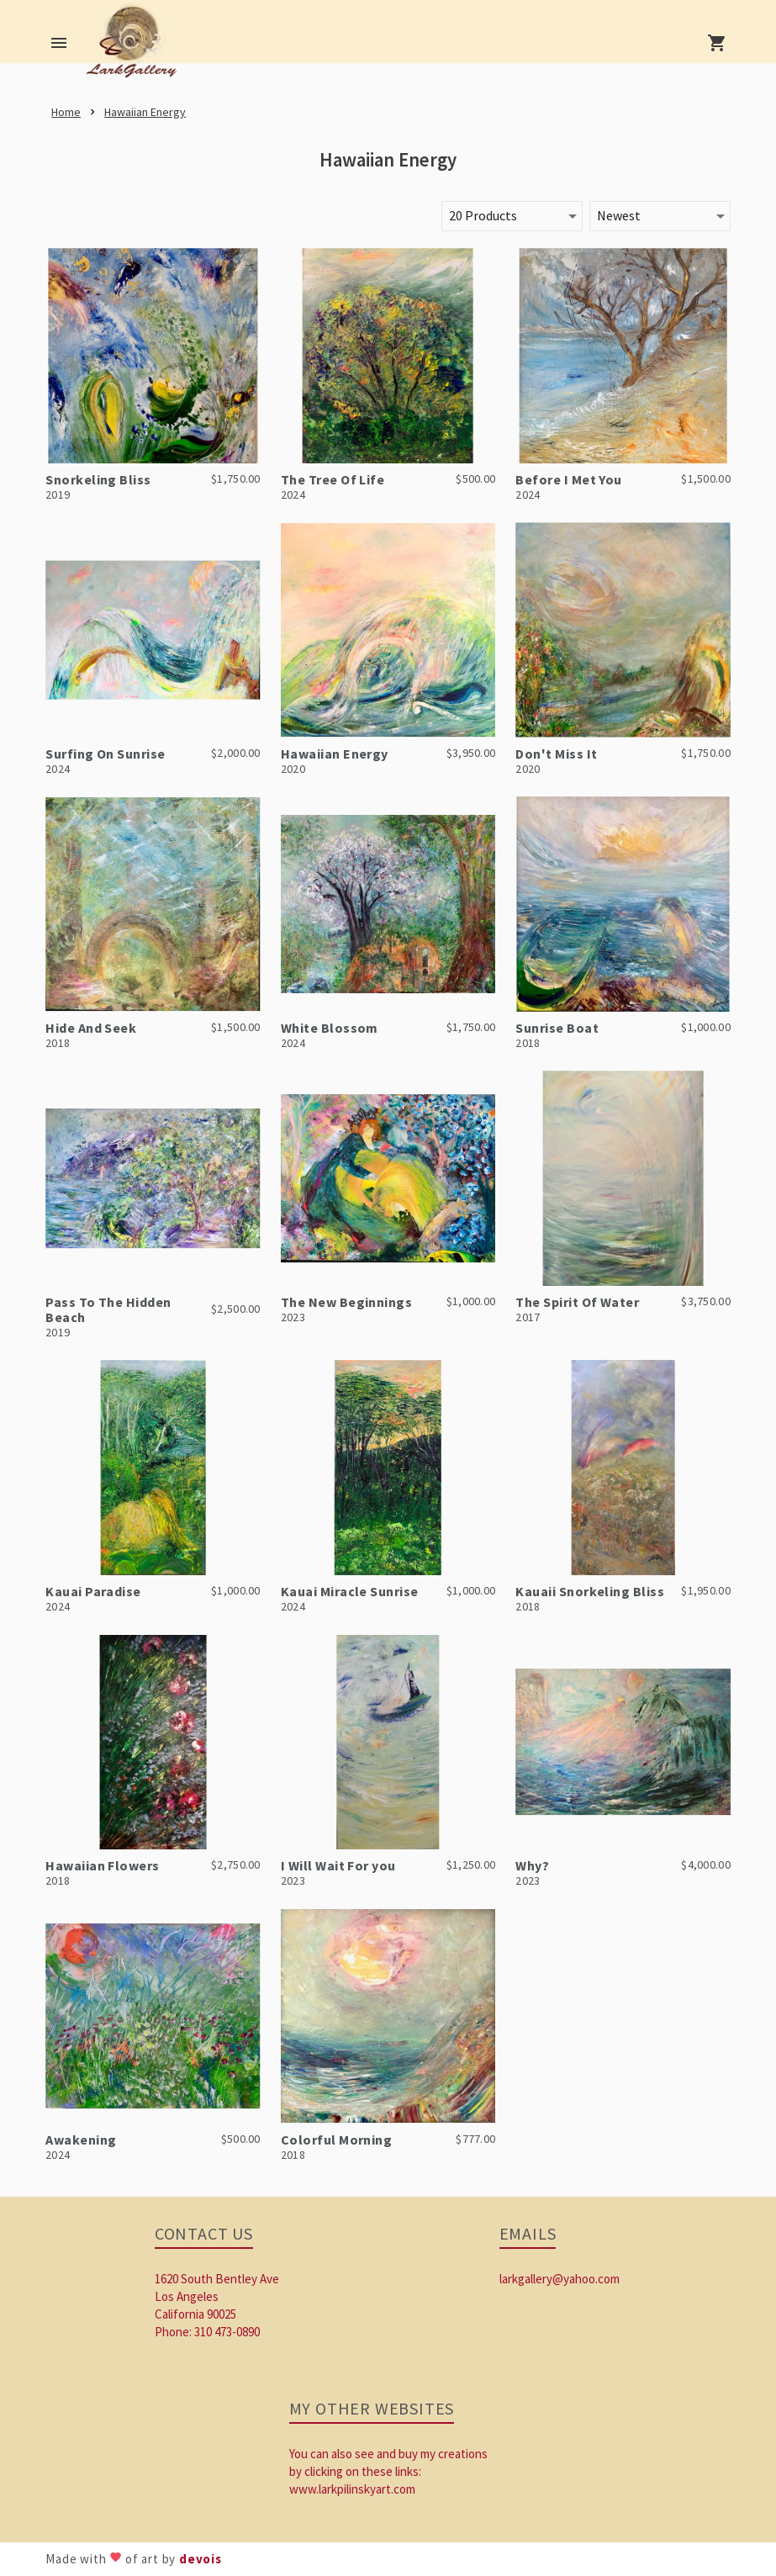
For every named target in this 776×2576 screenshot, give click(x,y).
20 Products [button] (483, 215)
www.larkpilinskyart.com (352, 2489)
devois (200, 2559)
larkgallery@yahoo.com (559, 2279)
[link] (135, 46)
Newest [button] (619, 215)
